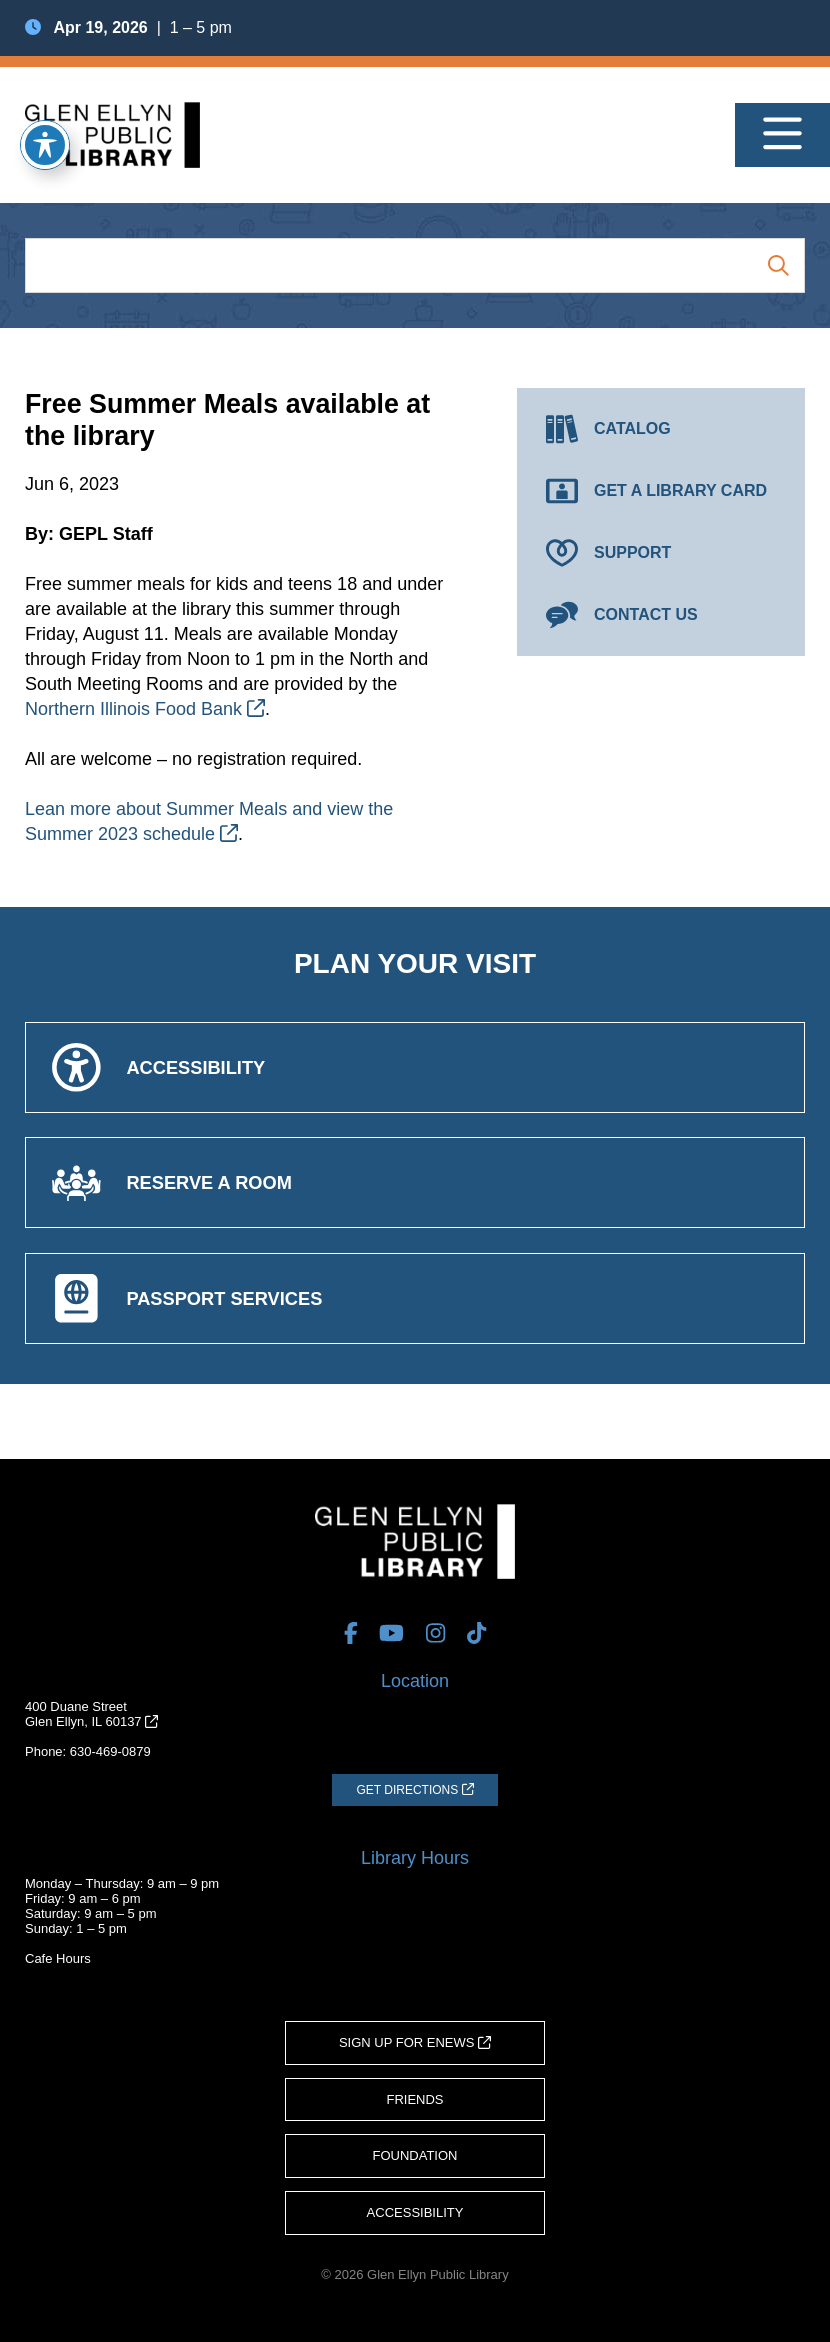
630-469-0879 (110, 1751)
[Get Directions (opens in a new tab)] (414, 1790)
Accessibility (415, 2212)
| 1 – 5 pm (128, 27)
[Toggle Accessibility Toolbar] (45, 145)
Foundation (415, 2155)
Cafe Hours (58, 1958)
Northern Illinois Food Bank (145, 709)
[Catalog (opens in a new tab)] (661, 429)
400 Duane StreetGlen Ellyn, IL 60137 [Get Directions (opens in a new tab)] (91, 1714)
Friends (414, 2099)
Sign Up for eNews (415, 2042)
